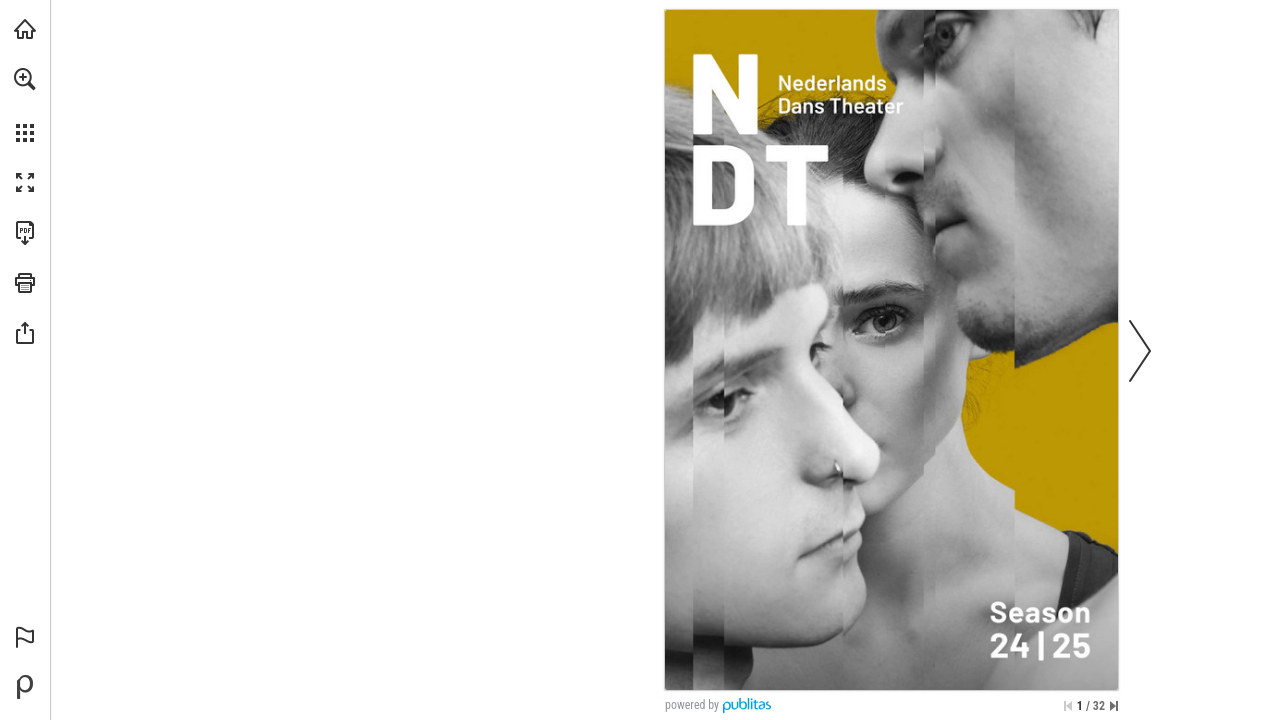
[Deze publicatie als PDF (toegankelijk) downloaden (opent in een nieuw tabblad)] (25, 233)
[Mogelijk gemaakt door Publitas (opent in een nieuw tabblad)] (25, 687)
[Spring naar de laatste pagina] (1114, 706)
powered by (692, 705)
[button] (25, 79)
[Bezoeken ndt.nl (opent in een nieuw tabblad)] (25, 29)
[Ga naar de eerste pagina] (1068, 706)
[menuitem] (25, 105)
